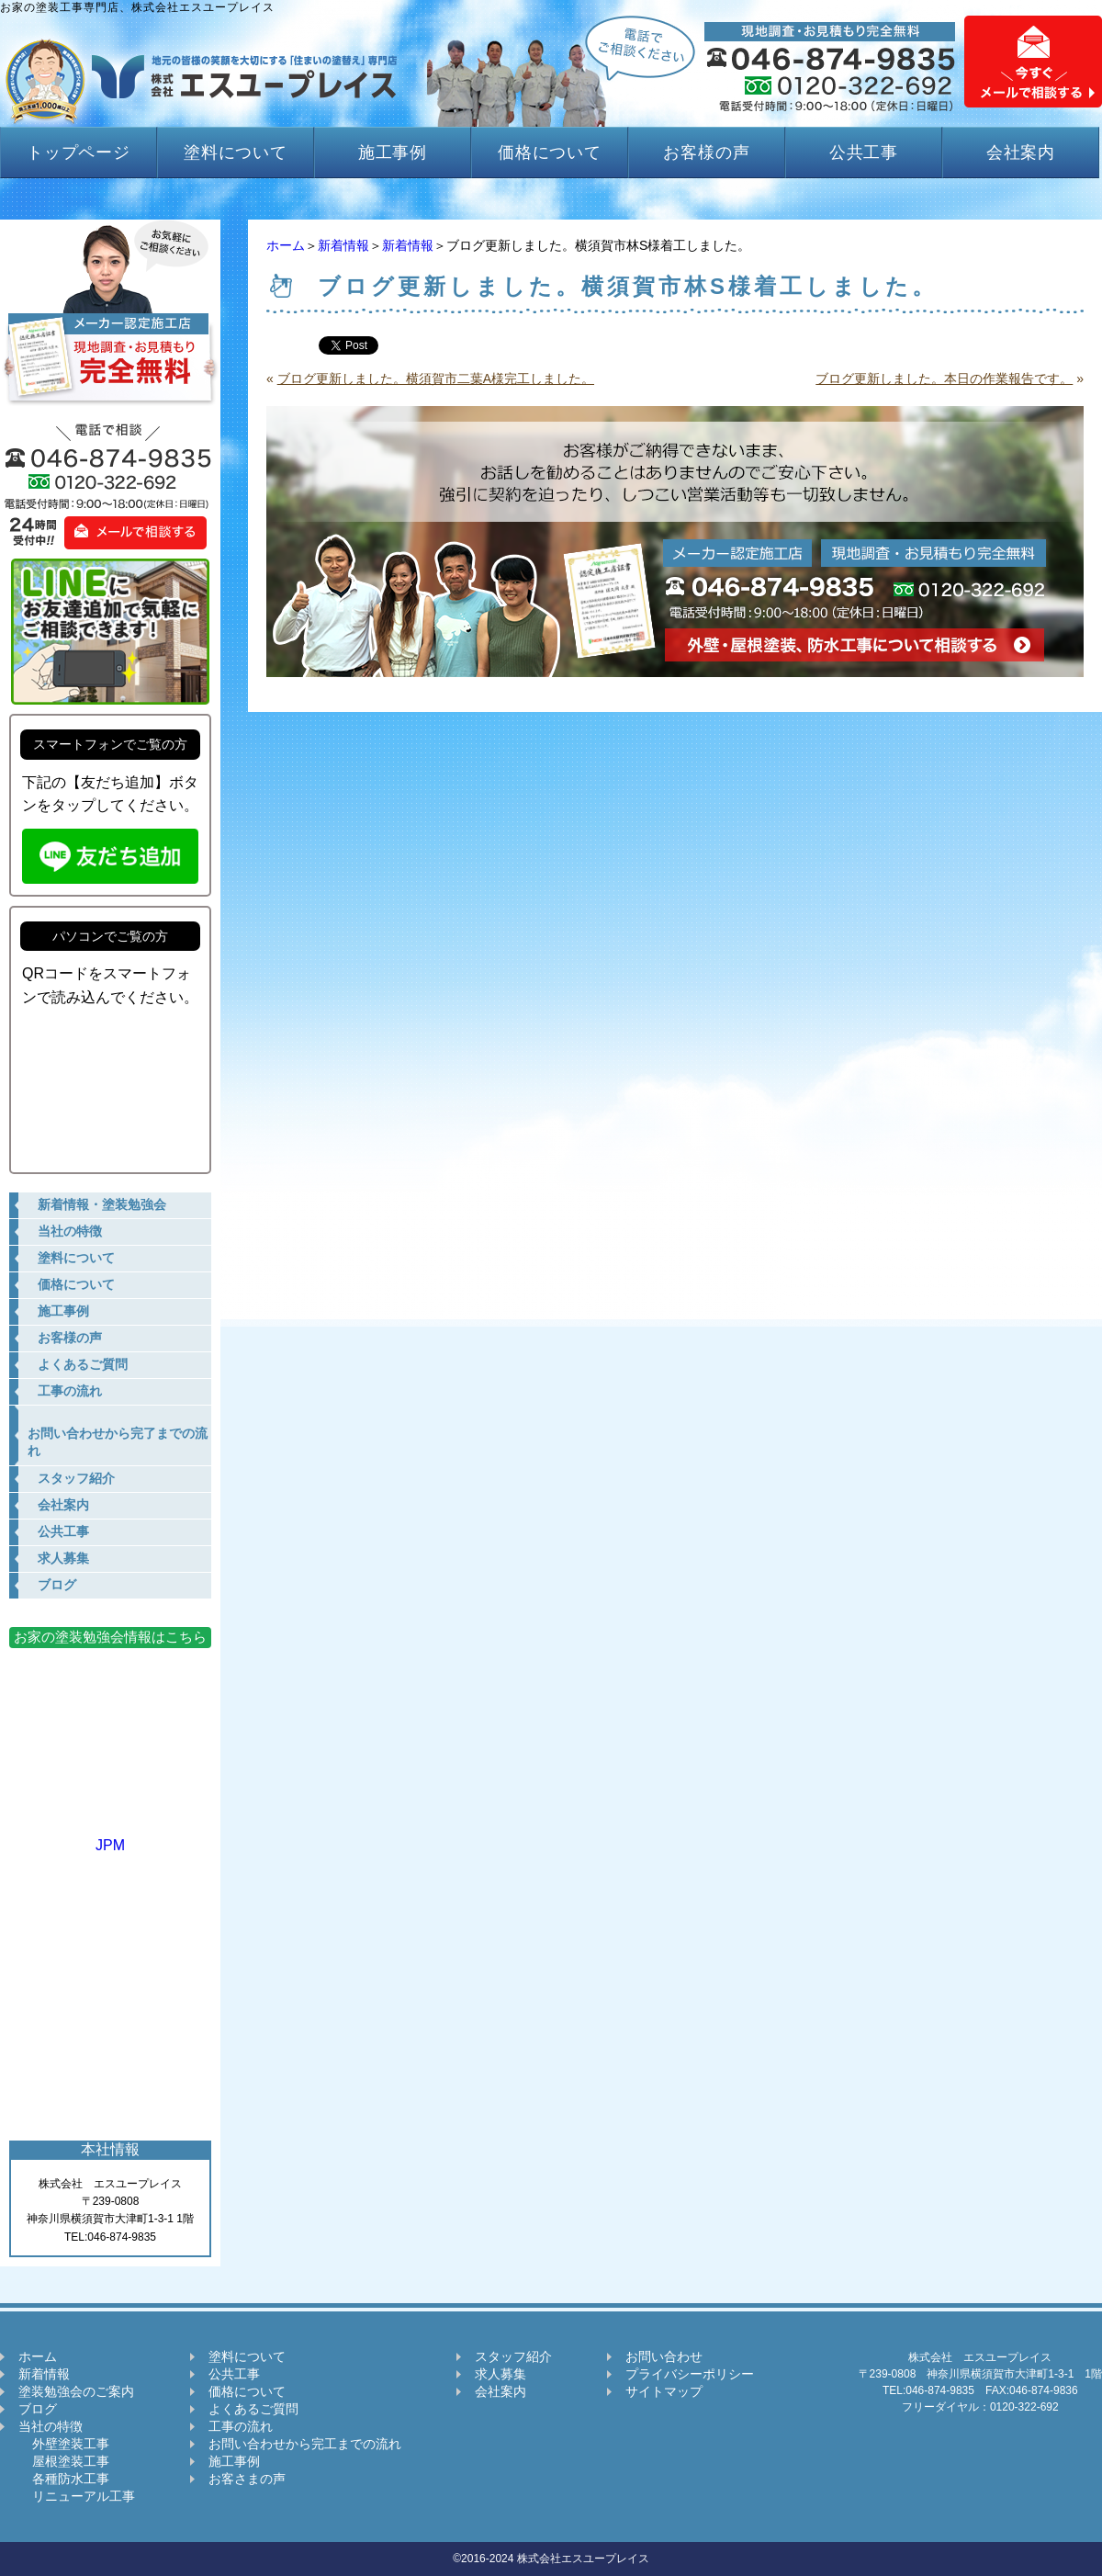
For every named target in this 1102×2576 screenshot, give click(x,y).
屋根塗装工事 (63, 2461)
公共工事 (864, 152)
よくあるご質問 (253, 2408)
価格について (550, 152)
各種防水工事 (63, 2478)
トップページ (78, 152)
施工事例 (393, 152)
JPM (110, 1837)
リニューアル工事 (76, 2496)
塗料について (235, 152)
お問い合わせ (664, 2356)
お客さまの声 (247, 2478)
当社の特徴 (50, 2426)
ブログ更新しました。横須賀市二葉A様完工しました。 (435, 378)
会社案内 (1021, 152)
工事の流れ (240, 2426)
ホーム (285, 245)
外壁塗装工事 (63, 2443)
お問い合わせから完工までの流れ (304, 2443)
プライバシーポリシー (689, 2374)
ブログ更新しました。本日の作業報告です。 (944, 378)
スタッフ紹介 (513, 2356)
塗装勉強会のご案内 (76, 2391)
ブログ (37, 2408)
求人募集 (500, 2374)
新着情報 (343, 245)
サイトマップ (664, 2391)
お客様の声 (706, 152)
